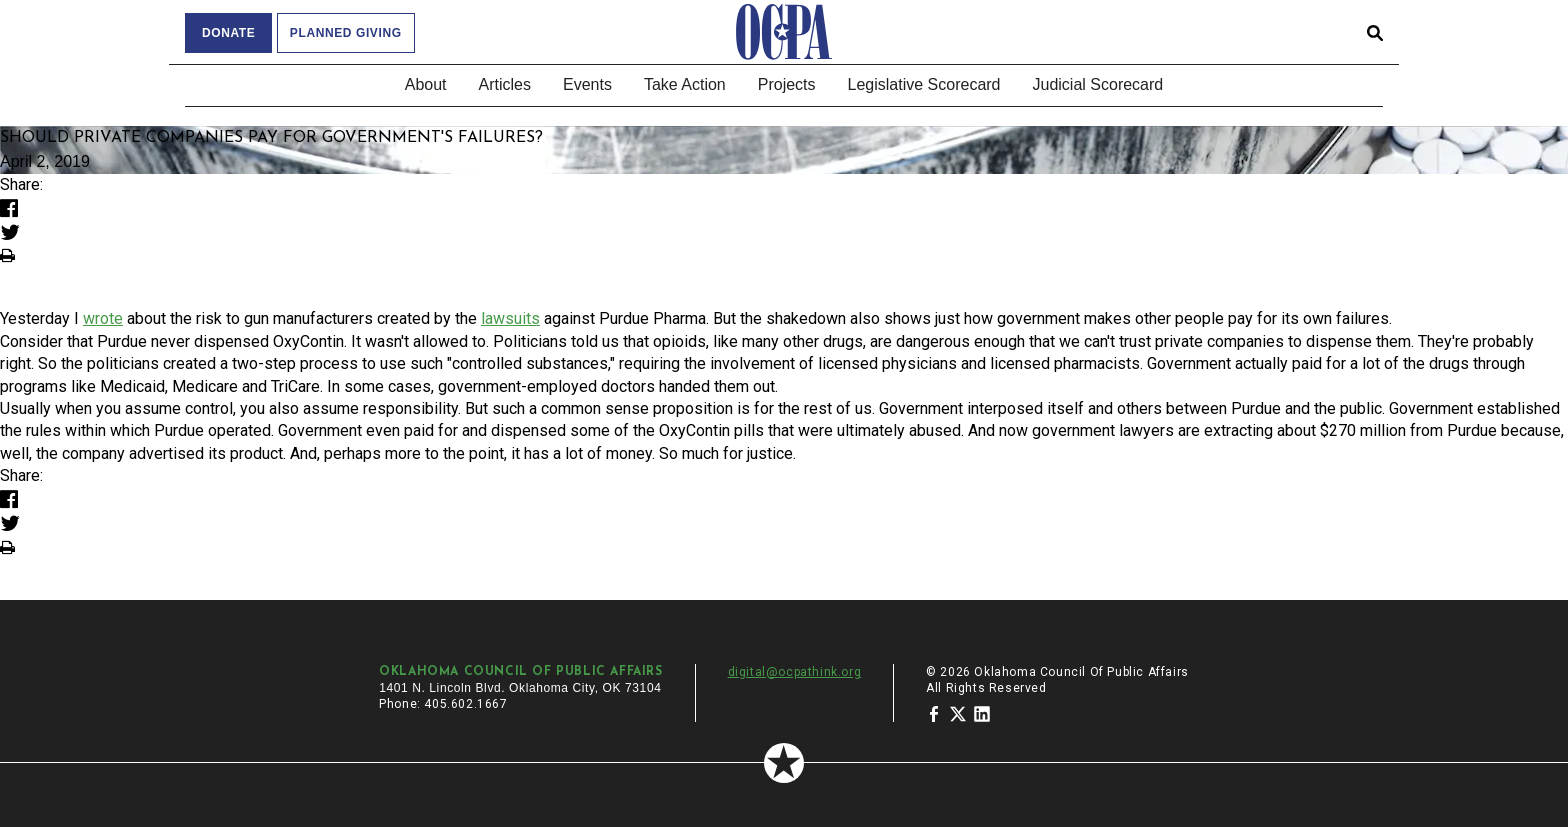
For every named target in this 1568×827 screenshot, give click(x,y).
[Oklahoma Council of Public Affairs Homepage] (784, 32)
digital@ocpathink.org (795, 672)
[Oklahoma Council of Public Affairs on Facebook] (934, 713)
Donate (228, 33)
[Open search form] (1375, 32)
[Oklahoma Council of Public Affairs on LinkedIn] (982, 713)
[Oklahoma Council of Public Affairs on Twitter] (958, 713)
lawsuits (510, 318)
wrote (103, 318)
